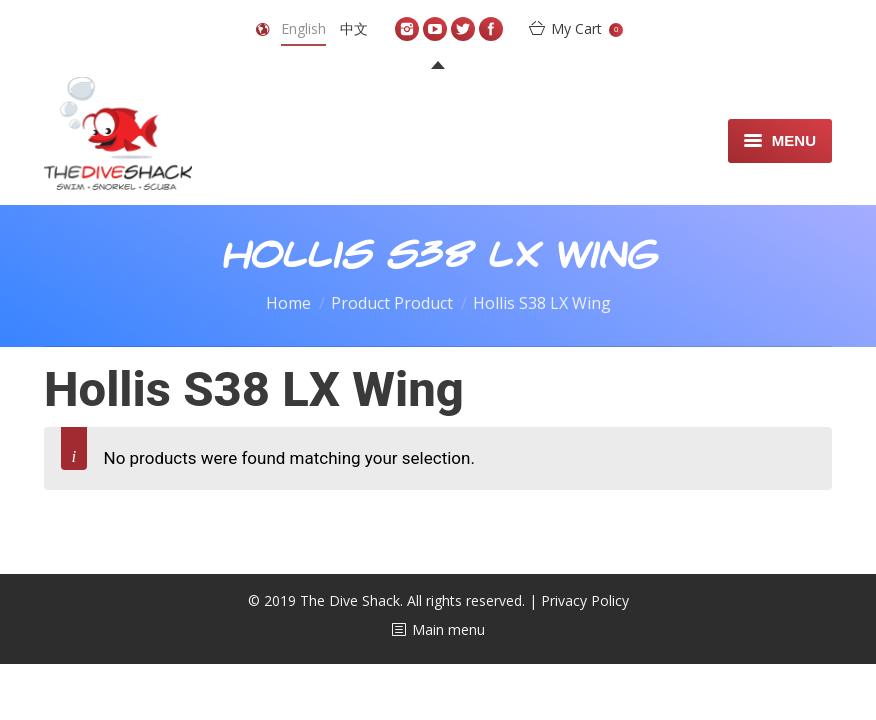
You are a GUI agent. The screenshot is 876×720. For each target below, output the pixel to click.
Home (288, 303)
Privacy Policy (585, 600)
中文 (354, 28)
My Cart (587, 28)
